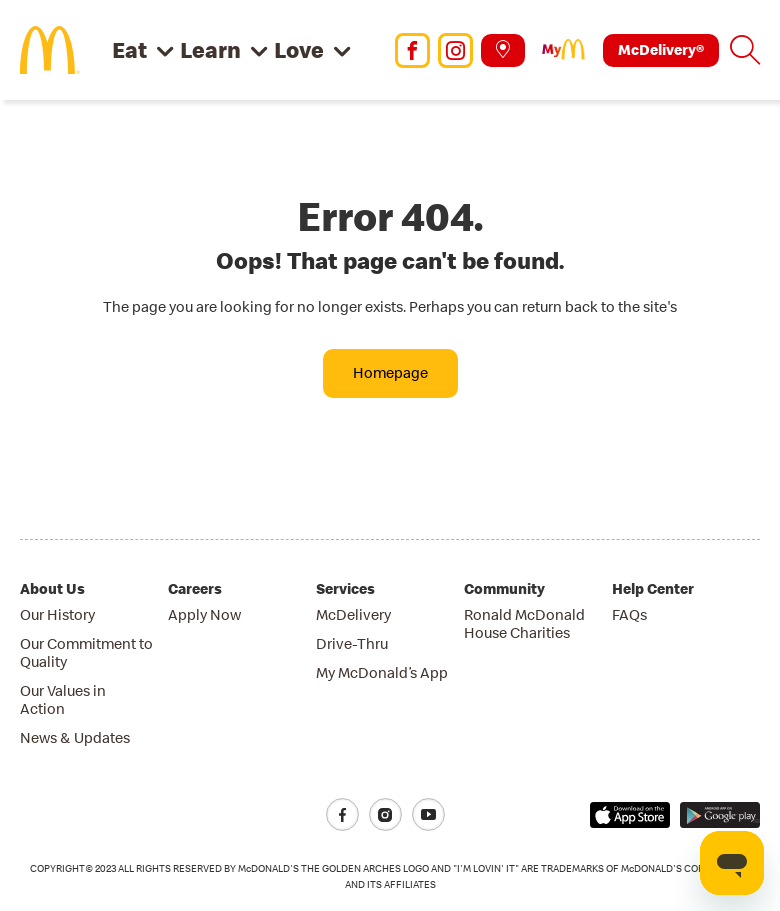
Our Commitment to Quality (86, 652)
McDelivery (353, 614)
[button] (745, 50)
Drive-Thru (352, 643)
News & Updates (75, 737)
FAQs (629, 614)
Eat (129, 49)
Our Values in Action (63, 699)
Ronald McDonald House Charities (524, 623)
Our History (57, 614)
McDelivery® (661, 49)
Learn (210, 49)
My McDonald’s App (382, 672)
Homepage (390, 372)
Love (299, 49)
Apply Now (204, 614)
